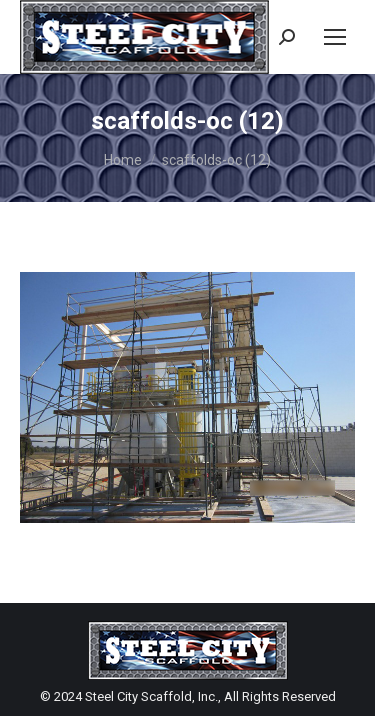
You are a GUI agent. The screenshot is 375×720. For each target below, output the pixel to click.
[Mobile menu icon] (335, 37)
